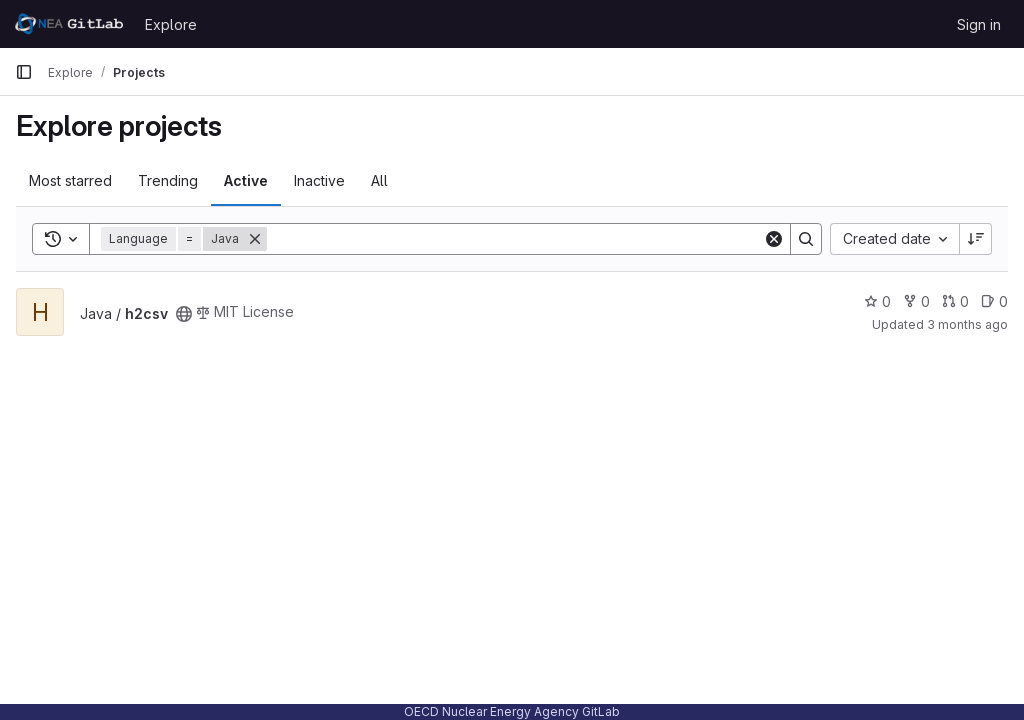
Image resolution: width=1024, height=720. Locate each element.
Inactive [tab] (319, 180)
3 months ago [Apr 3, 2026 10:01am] (967, 324)
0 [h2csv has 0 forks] (916, 301)
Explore (171, 24)
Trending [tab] (168, 180)
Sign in (979, 24)
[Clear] (774, 239)
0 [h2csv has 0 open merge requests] (955, 301)
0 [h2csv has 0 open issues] (994, 301)
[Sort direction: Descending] (976, 239)
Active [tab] (246, 180)
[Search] (515, 239)
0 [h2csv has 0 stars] (877, 301)
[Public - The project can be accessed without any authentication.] (184, 314)
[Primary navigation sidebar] (24, 72)
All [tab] (379, 180)
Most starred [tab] (70, 180)
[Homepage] (70, 24)
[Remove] (255, 239)
